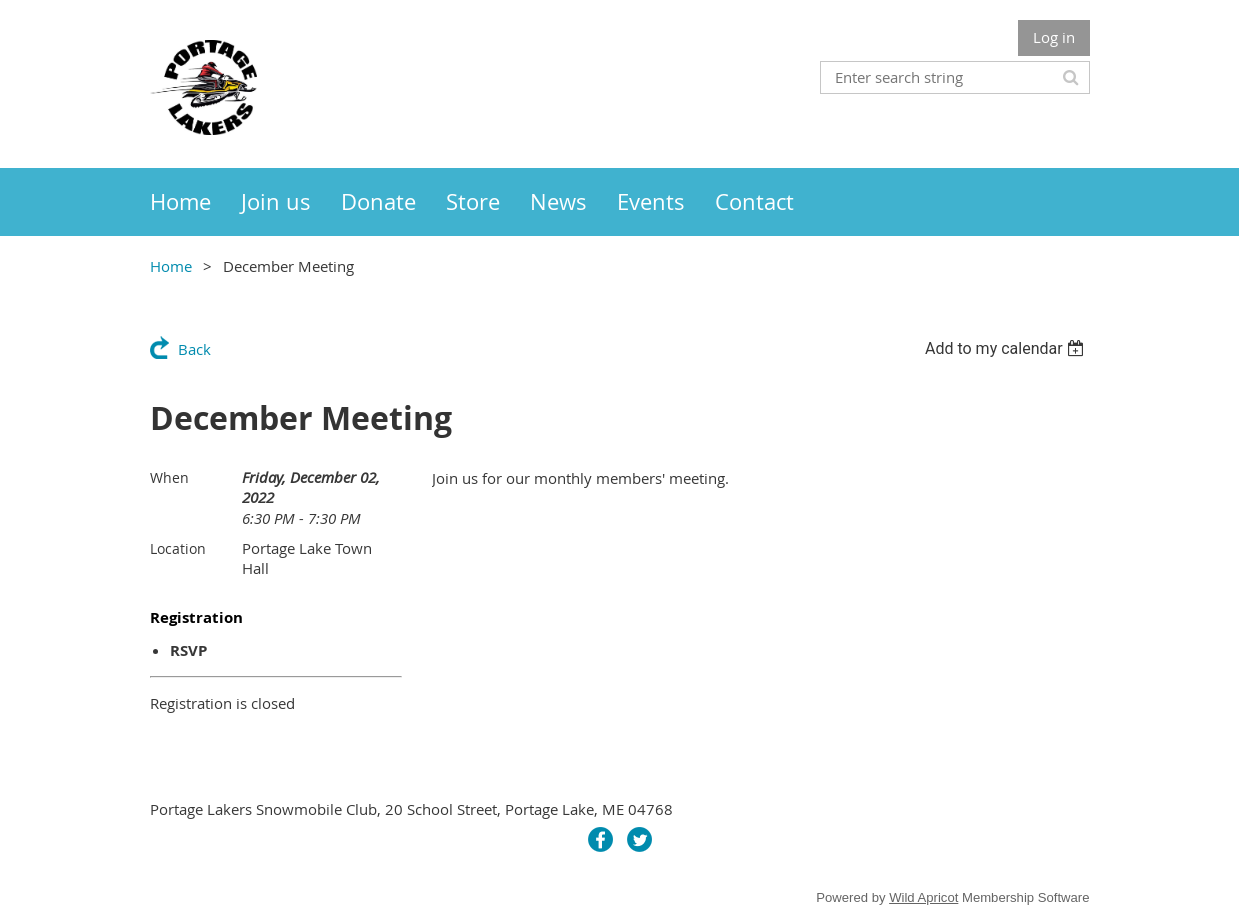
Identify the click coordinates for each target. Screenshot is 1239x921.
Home (171, 266)
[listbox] (1007, 348)
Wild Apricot (923, 897)
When (169, 477)
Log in (1054, 37)
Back (194, 349)
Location (178, 548)
